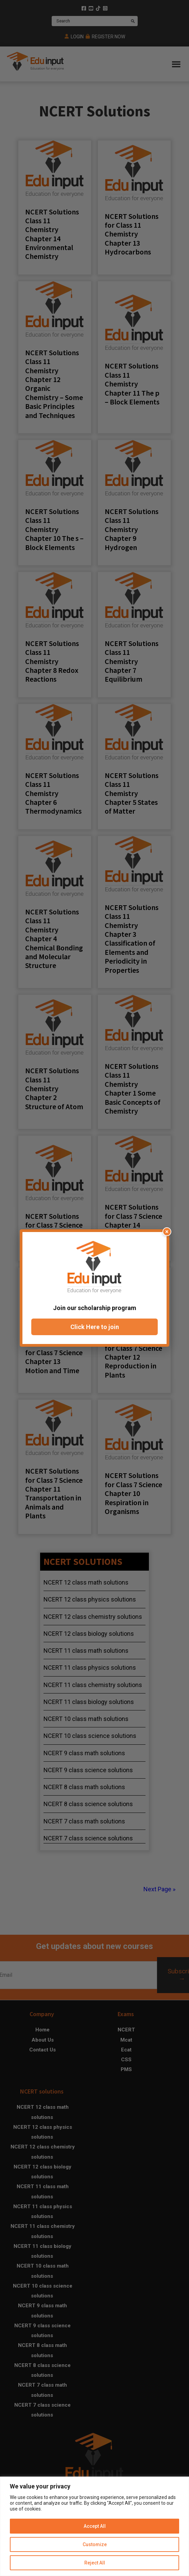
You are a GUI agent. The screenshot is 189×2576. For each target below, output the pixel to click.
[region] (94, 2526)
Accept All (95, 2526)
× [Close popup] (167, 1231)
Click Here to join (94, 1326)
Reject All (94, 2562)
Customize (95, 2544)
